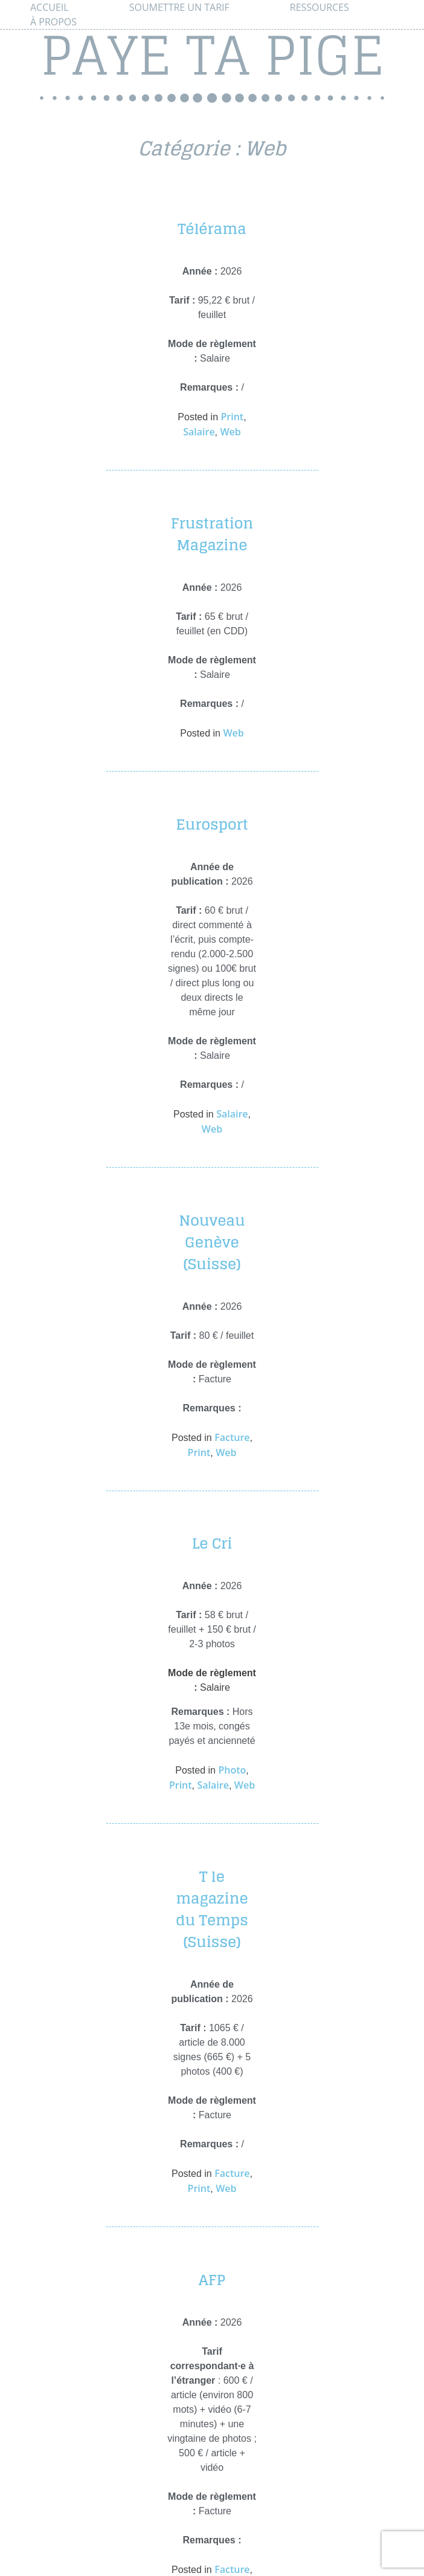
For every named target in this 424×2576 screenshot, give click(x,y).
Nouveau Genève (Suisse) (212, 1242)
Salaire (198, 431)
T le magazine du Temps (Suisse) (212, 1909)
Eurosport (212, 825)
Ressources (319, 7)
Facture (231, 1437)
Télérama (212, 229)
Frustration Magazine (212, 534)
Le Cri (212, 1543)
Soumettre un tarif (179, 7)
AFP (212, 2280)
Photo (232, 1770)
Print (232, 416)
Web (230, 431)
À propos (53, 21)
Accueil (49, 7)
